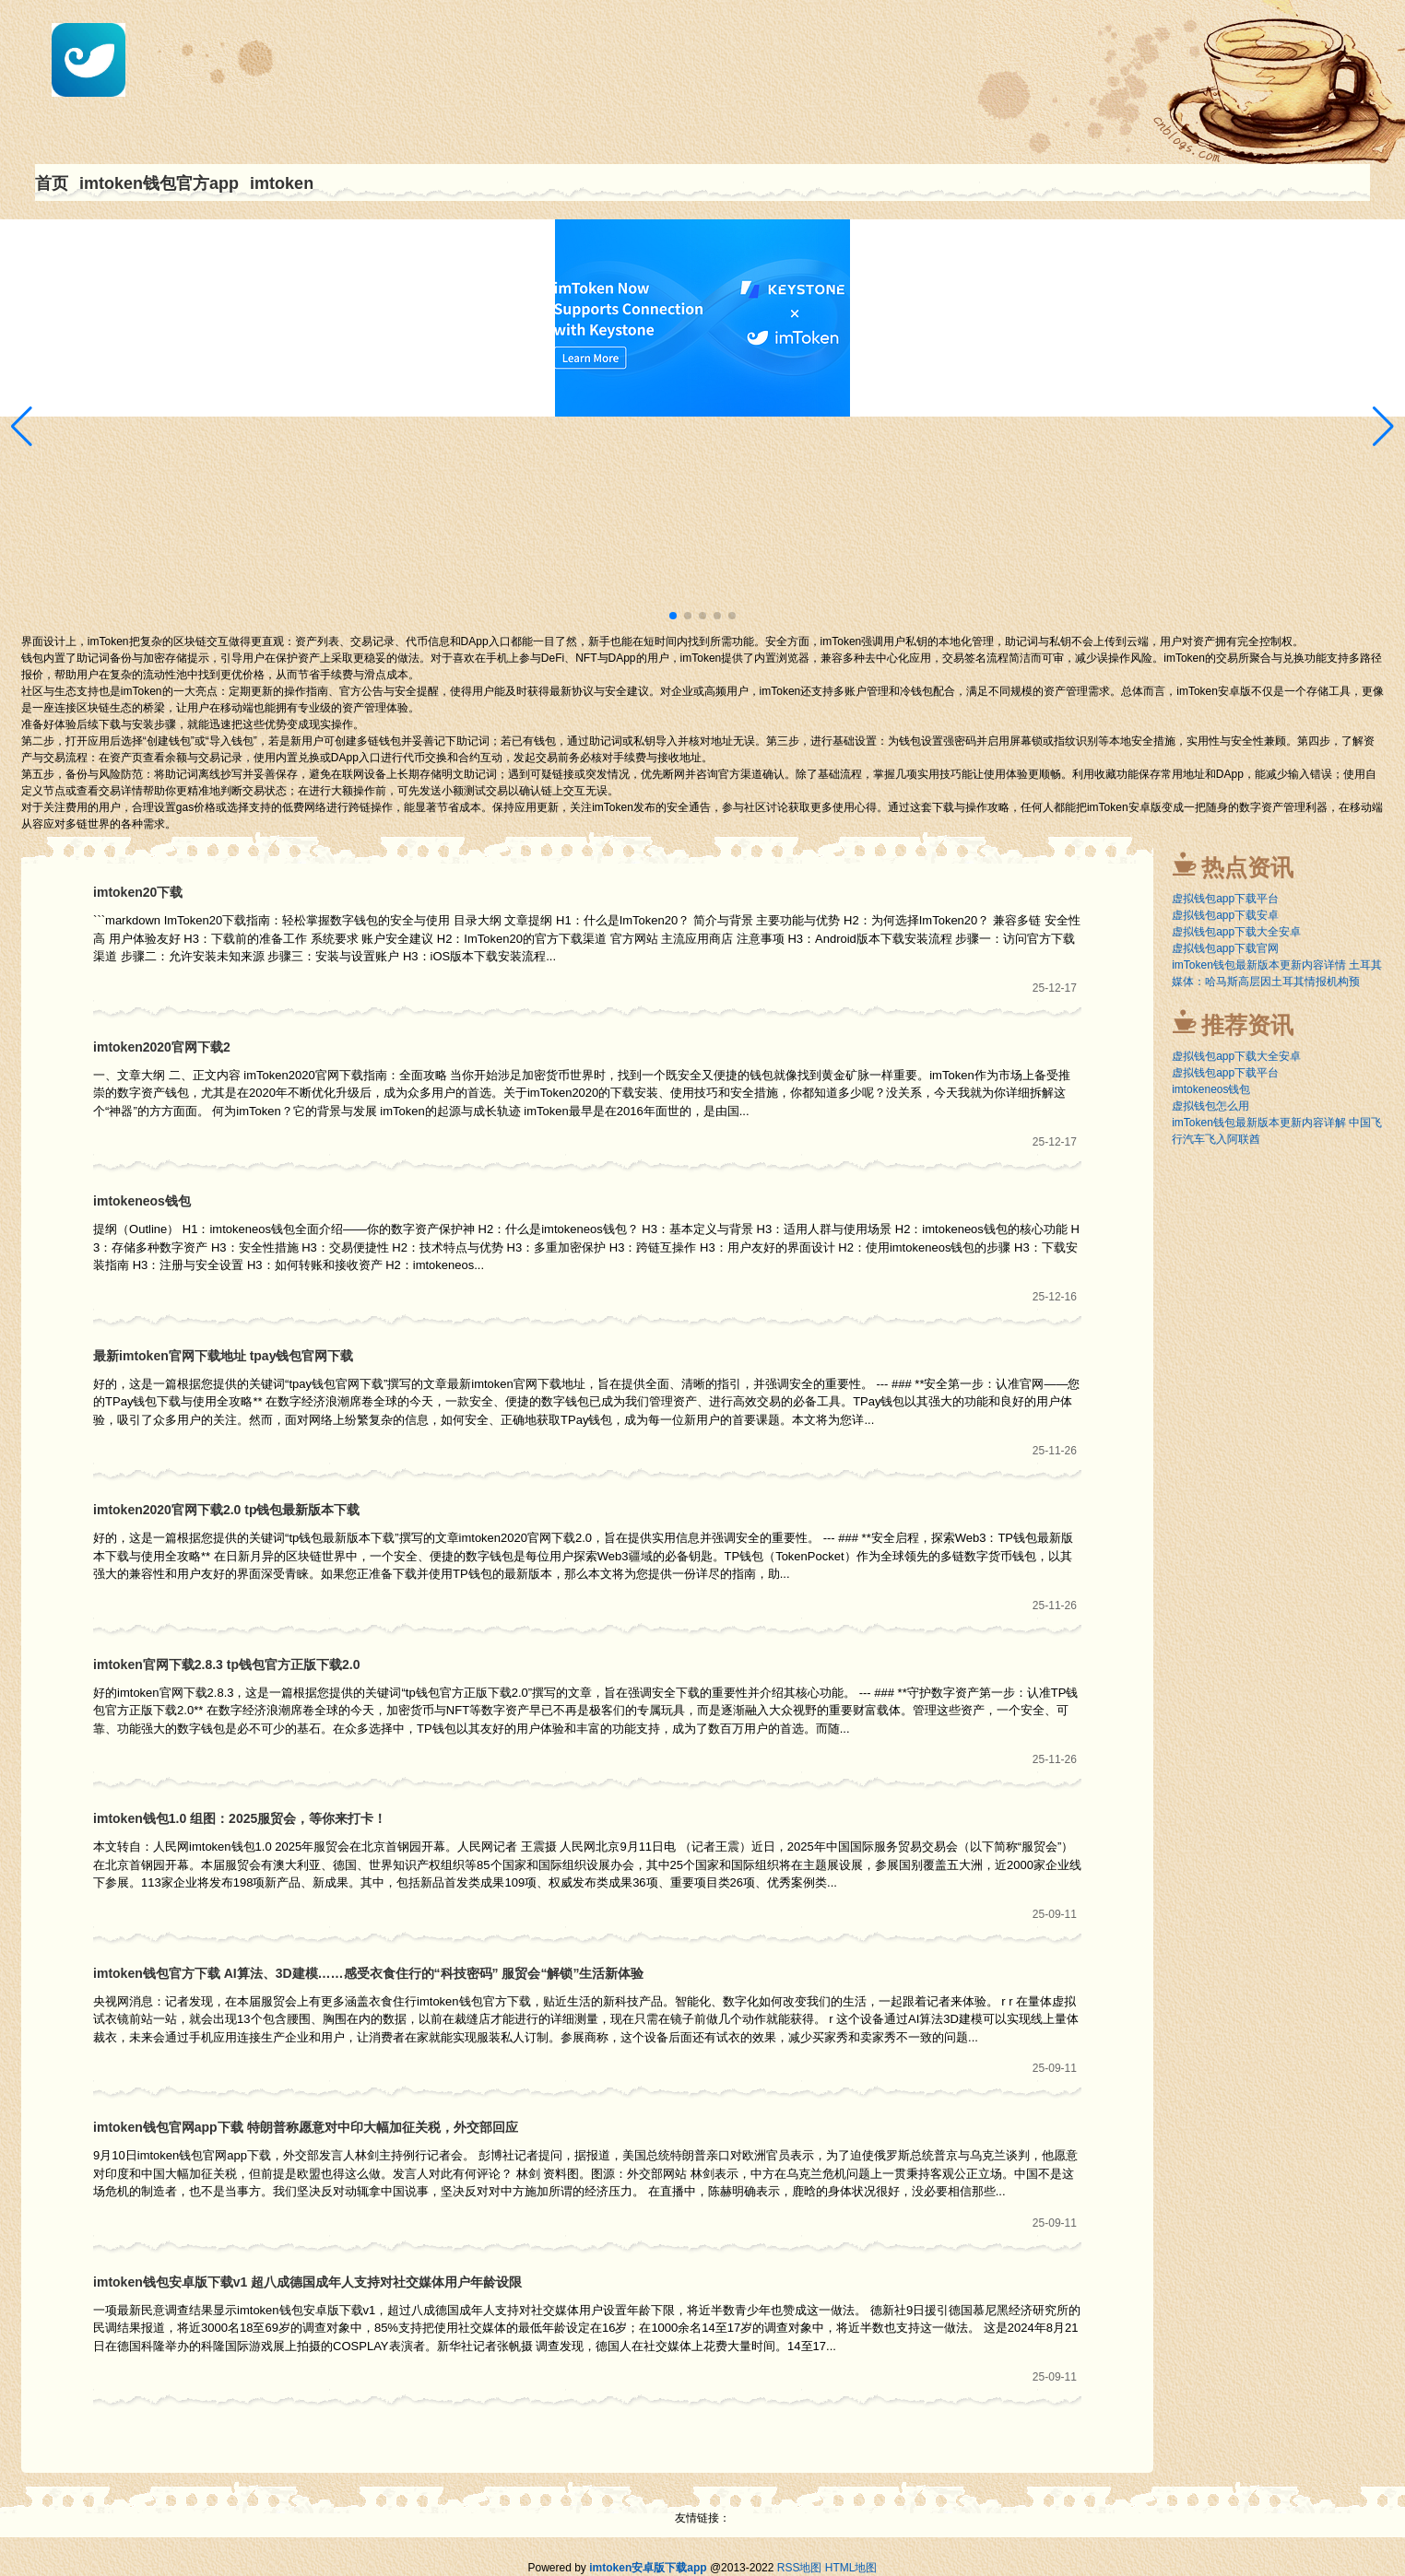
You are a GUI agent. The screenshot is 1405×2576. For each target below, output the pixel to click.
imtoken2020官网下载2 (161, 1047)
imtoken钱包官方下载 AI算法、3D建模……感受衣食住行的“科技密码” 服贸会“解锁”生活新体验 (368, 1973)
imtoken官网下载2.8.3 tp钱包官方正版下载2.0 (226, 1664)
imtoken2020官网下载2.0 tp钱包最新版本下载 (226, 1509)
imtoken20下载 (138, 892)
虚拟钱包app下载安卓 (1225, 915)
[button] (1383, 426)
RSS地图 (799, 2567)
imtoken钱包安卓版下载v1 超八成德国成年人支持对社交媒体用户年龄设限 (307, 2282)
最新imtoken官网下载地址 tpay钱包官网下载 (223, 1355)
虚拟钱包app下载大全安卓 (1236, 931)
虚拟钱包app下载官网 (1225, 948)
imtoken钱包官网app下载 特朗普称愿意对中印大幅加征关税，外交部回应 (305, 2127)
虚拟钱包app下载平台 (1225, 898)
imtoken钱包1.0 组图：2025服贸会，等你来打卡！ (239, 1818)
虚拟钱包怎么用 (1210, 1106)
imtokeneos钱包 (142, 1201)
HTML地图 (851, 2567)
